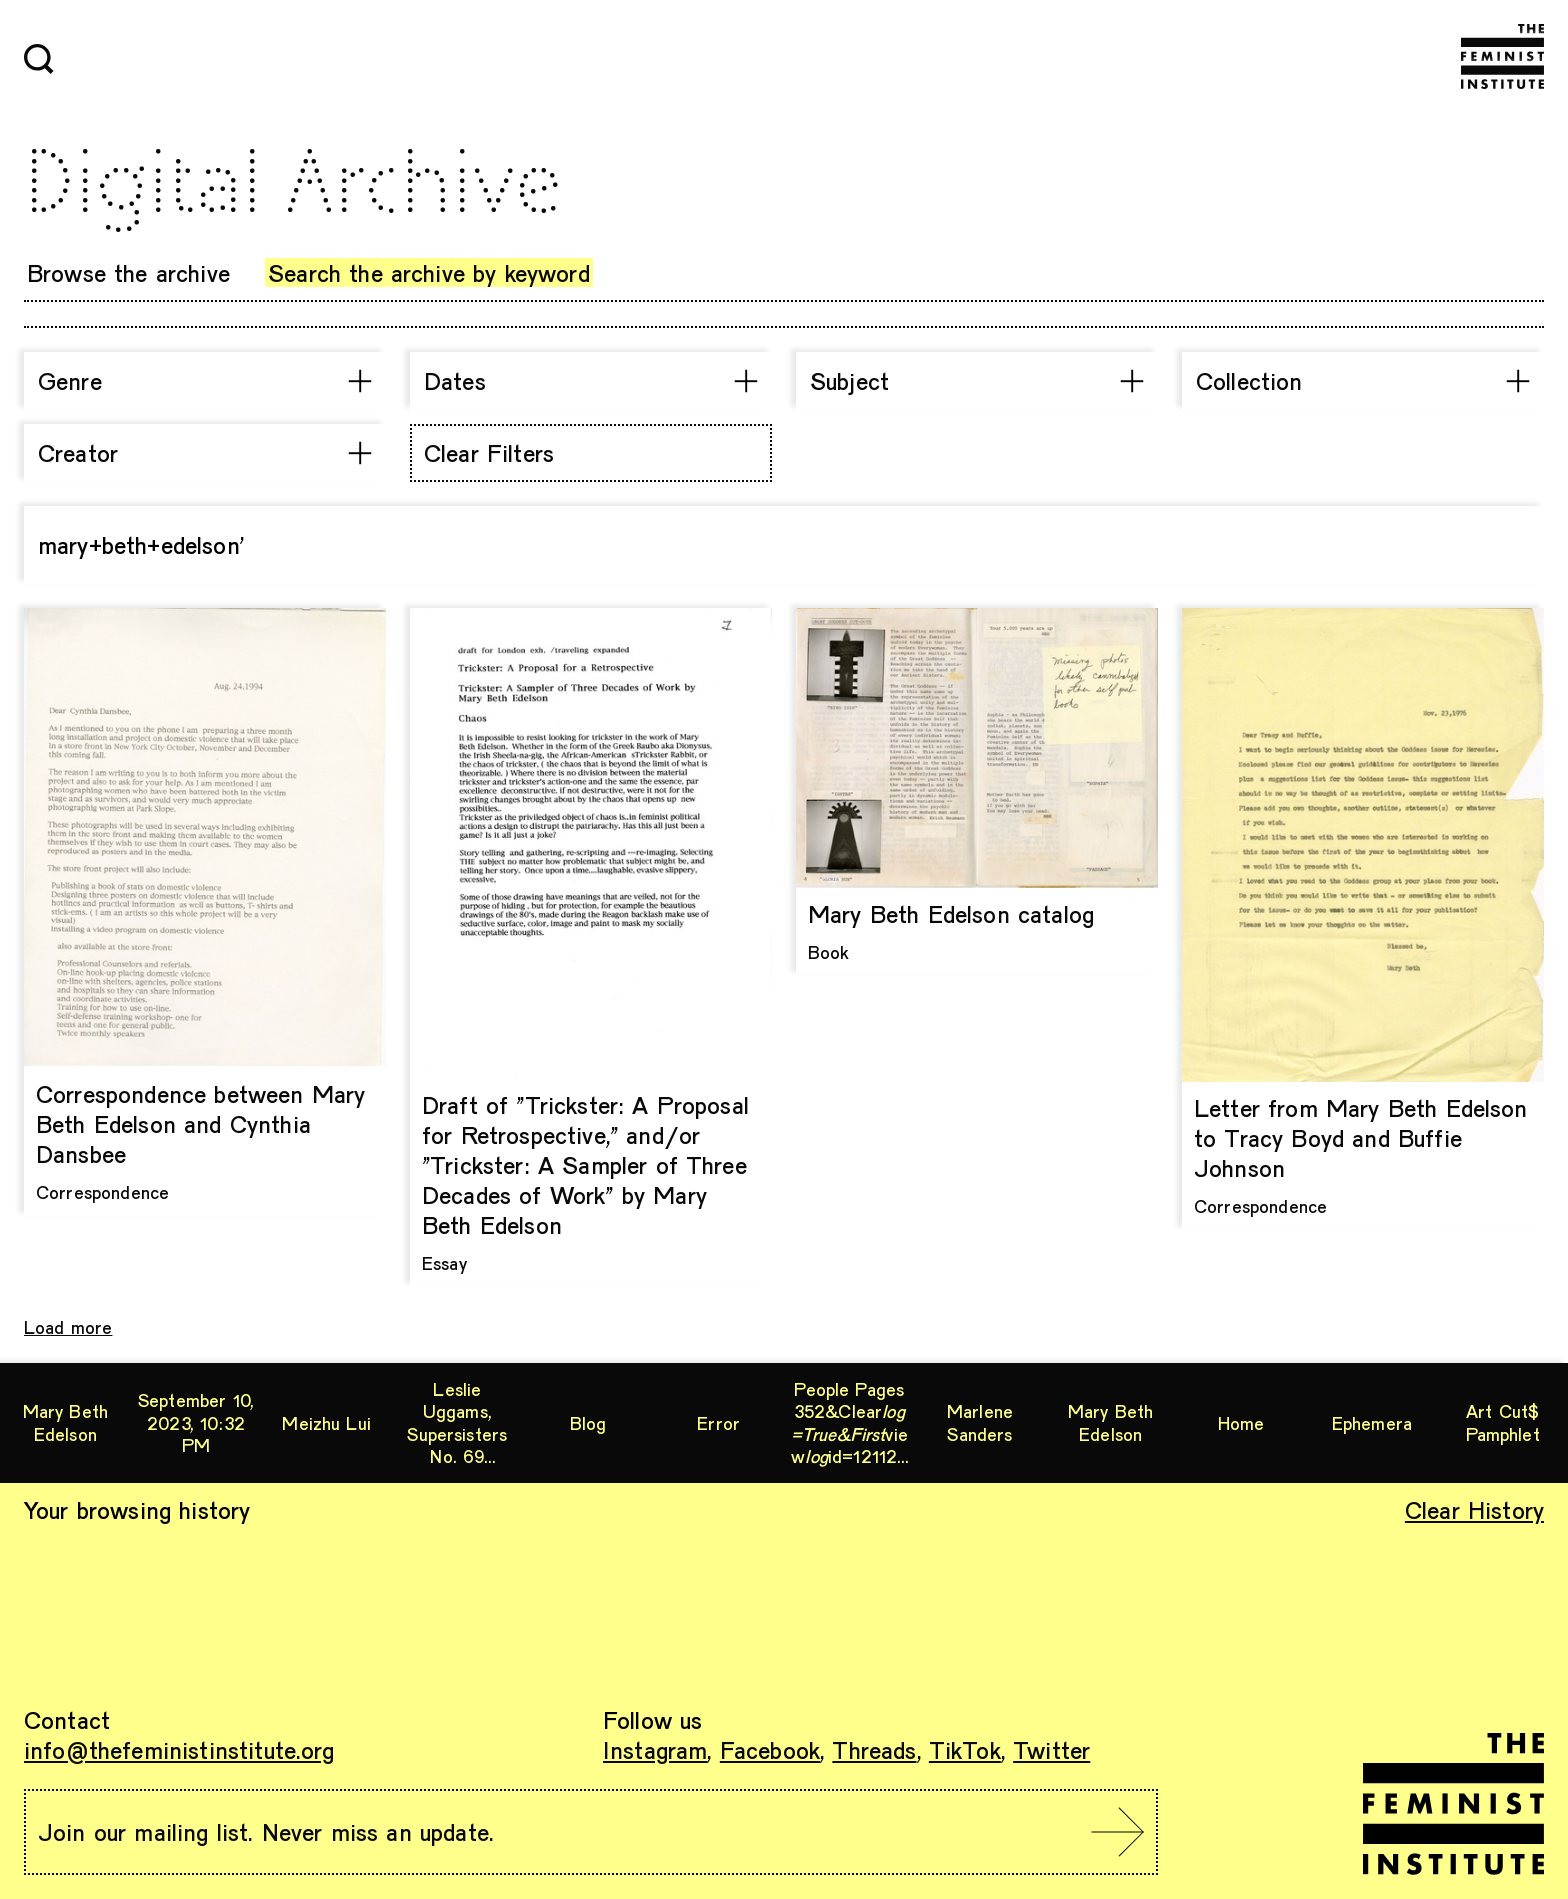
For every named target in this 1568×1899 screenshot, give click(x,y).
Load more (68, 1327)
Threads (874, 1749)
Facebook (770, 1749)
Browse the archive (128, 272)
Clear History (1474, 1509)
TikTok (965, 1749)
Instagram (655, 1749)
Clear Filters (489, 452)
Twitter (1051, 1749)
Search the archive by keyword (429, 272)
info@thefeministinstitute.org (179, 1749)
